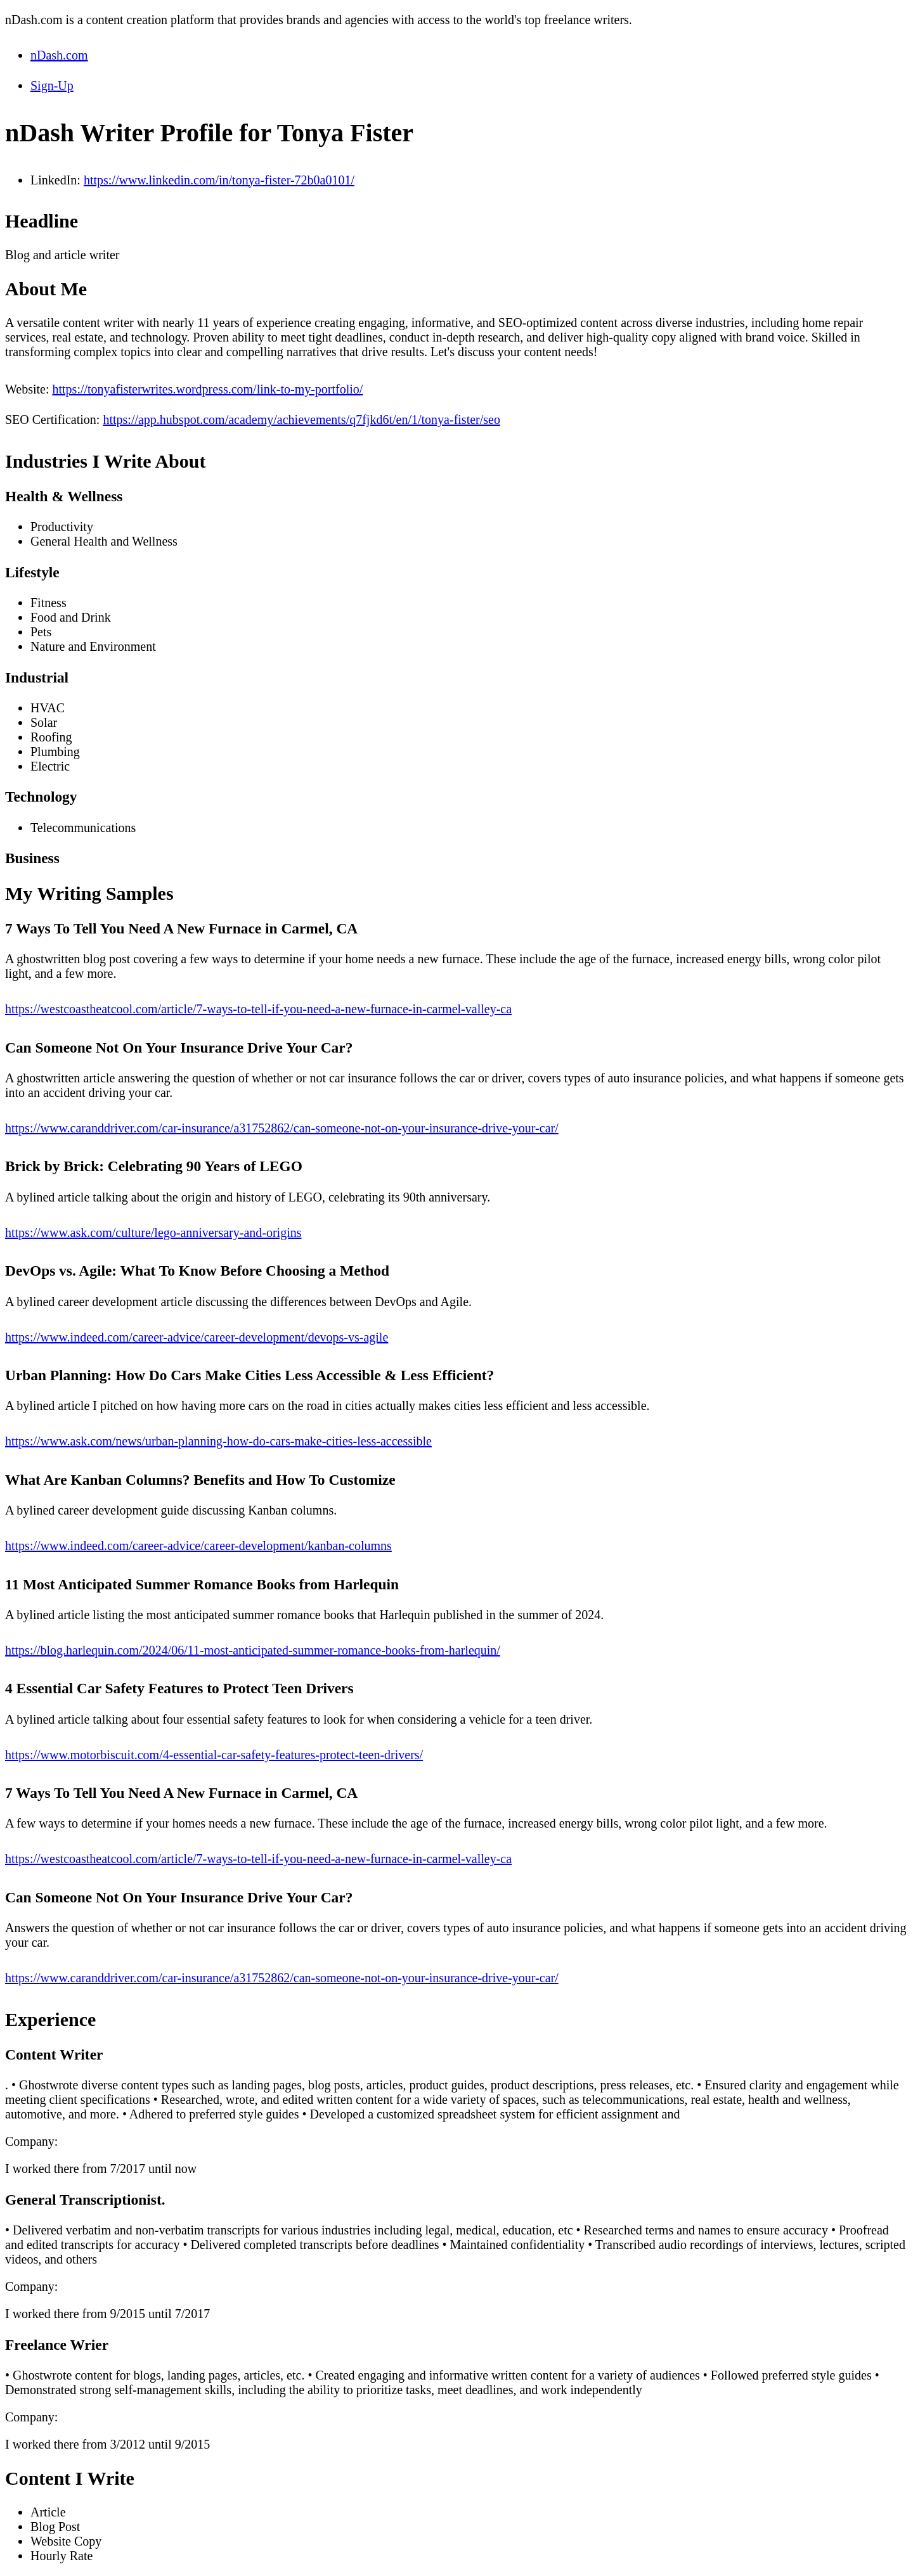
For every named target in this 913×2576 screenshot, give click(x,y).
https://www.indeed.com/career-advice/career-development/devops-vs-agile (196, 1337)
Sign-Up (52, 86)
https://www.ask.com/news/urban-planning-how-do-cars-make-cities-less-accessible (218, 1441)
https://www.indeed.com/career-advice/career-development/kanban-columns (198, 1546)
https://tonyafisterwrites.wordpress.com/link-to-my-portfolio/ (207, 389)
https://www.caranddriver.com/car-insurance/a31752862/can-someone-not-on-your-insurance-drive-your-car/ (282, 1128)
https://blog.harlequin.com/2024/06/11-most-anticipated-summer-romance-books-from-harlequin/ (252, 1650)
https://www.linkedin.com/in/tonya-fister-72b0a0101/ (219, 180)
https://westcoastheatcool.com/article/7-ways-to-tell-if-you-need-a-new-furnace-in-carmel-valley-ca (258, 1009)
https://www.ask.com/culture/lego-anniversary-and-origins (153, 1233)
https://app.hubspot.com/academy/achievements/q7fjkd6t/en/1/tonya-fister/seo (301, 419)
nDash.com (59, 55)
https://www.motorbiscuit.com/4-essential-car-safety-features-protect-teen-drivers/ (214, 1755)
